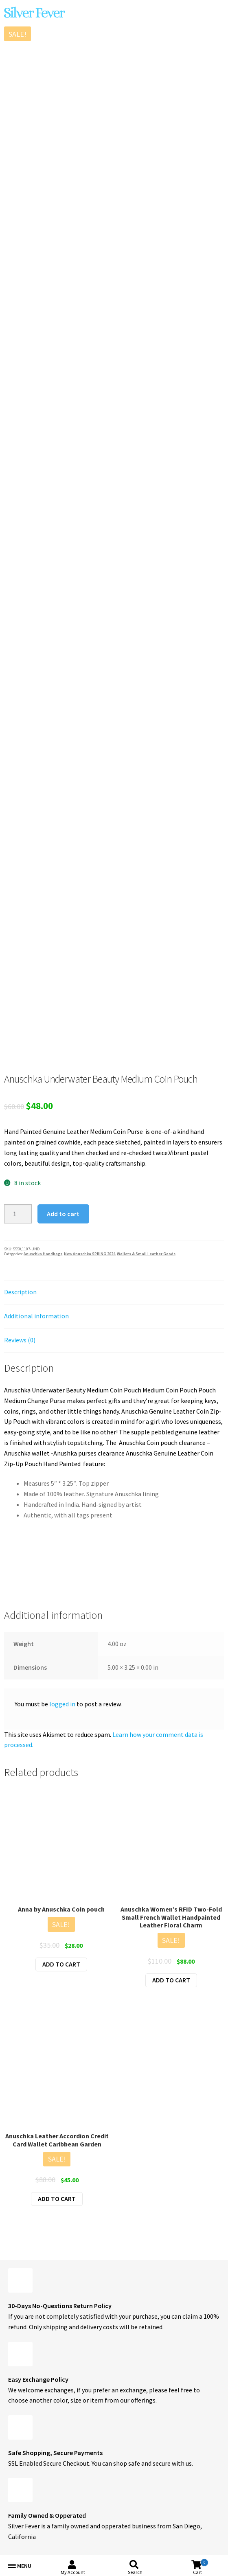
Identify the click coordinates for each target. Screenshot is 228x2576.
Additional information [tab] (36, 1316)
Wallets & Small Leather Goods (146, 1253)
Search (135, 2572)
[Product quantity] (18, 1214)
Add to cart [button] (61, 1964)
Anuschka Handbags (43, 1253)
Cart (200, 2566)
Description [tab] (20, 1292)
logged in (62, 1704)
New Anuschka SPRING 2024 (89, 1253)
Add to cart (63, 1214)
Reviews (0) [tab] (19, 1340)
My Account (73, 2572)
